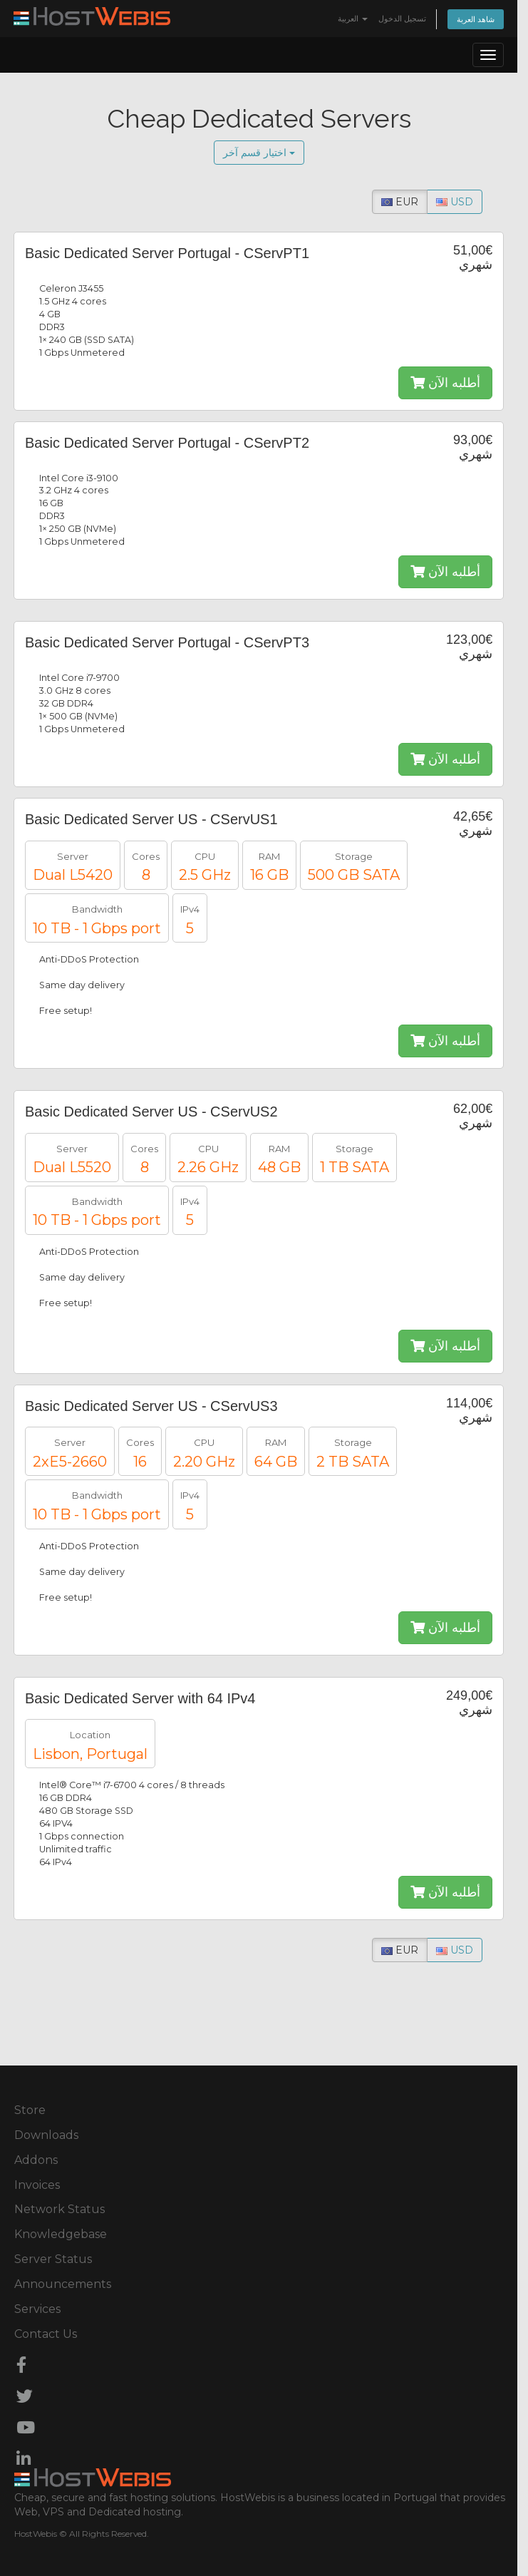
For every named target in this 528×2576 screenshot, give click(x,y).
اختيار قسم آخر (259, 152)
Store (30, 2110)
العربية (353, 19)
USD (454, 201)
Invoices (37, 2185)
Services (37, 2309)
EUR (399, 201)
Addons (36, 2160)
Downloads (46, 2135)
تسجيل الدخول (402, 19)
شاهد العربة (476, 19)
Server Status (53, 2259)
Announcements (62, 2284)
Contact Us (45, 2334)
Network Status (59, 2209)
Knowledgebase (60, 2234)
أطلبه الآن (445, 383)
